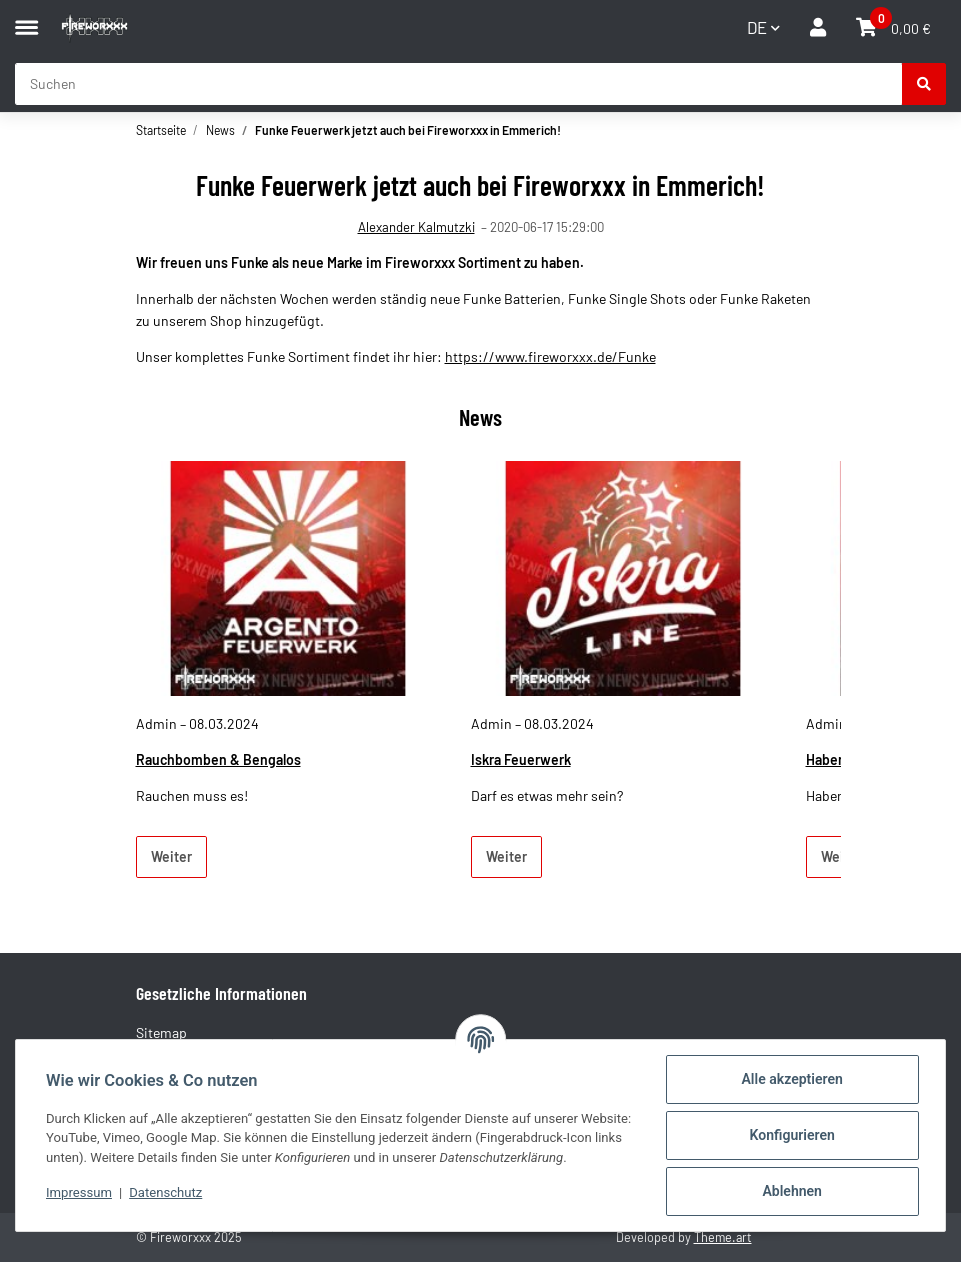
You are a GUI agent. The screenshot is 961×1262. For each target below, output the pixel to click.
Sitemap (161, 1032)
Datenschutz (165, 1192)
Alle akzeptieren (791, 1079)
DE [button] (757, 27)
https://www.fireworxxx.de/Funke (550, 356)
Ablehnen (792, 1191)
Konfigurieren (792, 1135)
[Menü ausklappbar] (26, 18)
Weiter (171, 856)
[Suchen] (924, 84)
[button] (818, 27)
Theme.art (723, 1237)
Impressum (79, 1192)
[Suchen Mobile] (459, 84)
